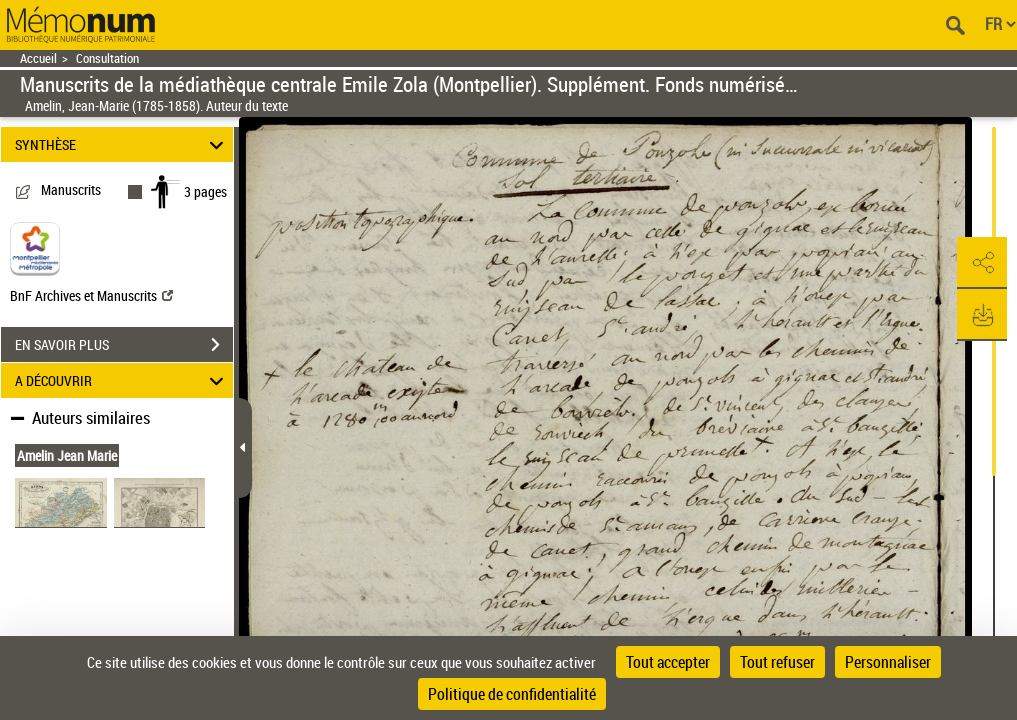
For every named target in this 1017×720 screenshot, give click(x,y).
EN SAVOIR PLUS (124, 345)
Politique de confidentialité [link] (512, 694)
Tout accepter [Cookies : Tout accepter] (668, 662)
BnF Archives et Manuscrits (91, 295)
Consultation (107, 58)
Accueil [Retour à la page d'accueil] (38, 58)
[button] (982, 263)
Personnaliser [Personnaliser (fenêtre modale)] (888, 662)
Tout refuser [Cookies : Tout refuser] (777, 662)
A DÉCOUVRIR (122, 380)
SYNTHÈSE (122, 144)
